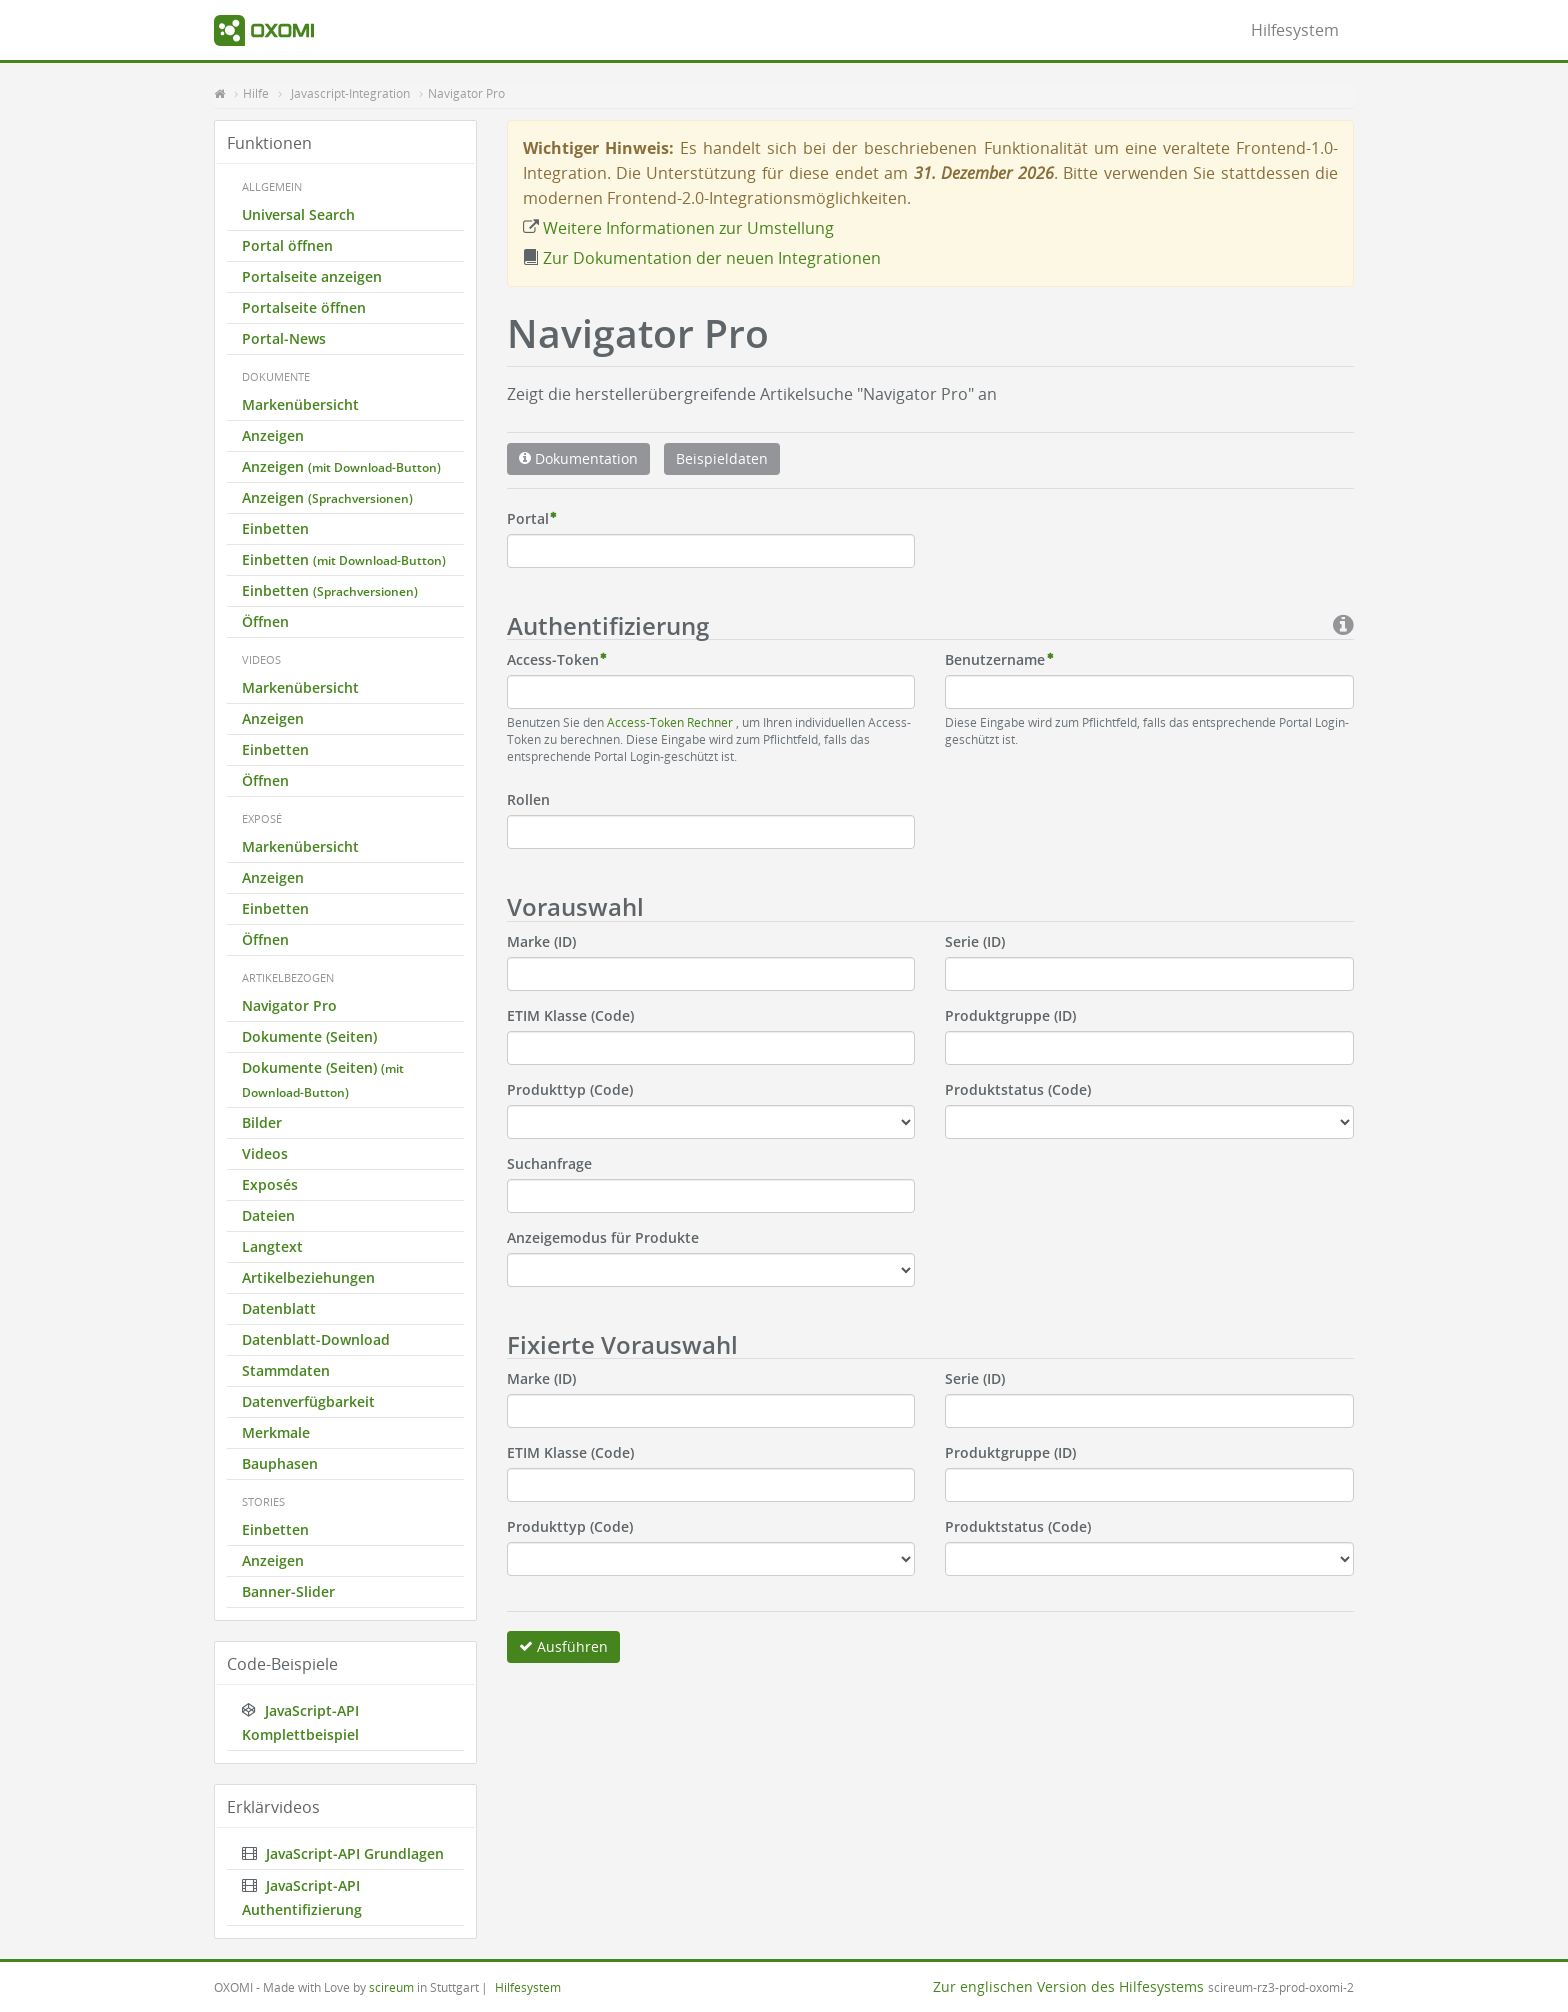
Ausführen (563, 1646)
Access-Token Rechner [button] (671, 722)
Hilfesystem (1295, 30)
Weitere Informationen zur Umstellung (678, 228)
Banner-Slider (288, 1591)
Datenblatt (279, 1308)
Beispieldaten (722, 458)
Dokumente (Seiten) (309, 1036)
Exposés (270, 1184)
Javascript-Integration (350, 93)
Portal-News (284, 338)
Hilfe (256, 93)
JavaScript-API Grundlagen (343, 1853)
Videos (265, 1153)
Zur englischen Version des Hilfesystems (1068, 1986)
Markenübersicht (300, 404)
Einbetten (275, 528)
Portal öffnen (287, 245)
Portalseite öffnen (304, 307)
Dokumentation (578, 458)
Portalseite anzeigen (312, 276)
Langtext (272, 1246)
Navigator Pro (466, 93)
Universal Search (298, 214)
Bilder (262, 1122)
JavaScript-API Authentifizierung (302, 1897)
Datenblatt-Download (316, 1339)
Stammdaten (286, 1370)
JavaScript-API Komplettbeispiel (300, 1722)
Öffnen (265, 621)
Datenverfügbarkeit (308, 1401)
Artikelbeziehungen (308, 1277)
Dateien (268, 1215)
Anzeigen (273, 435)
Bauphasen (280, 1463)
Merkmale (276, 1432)
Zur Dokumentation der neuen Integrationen (702, 258)
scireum (391, 1987)
